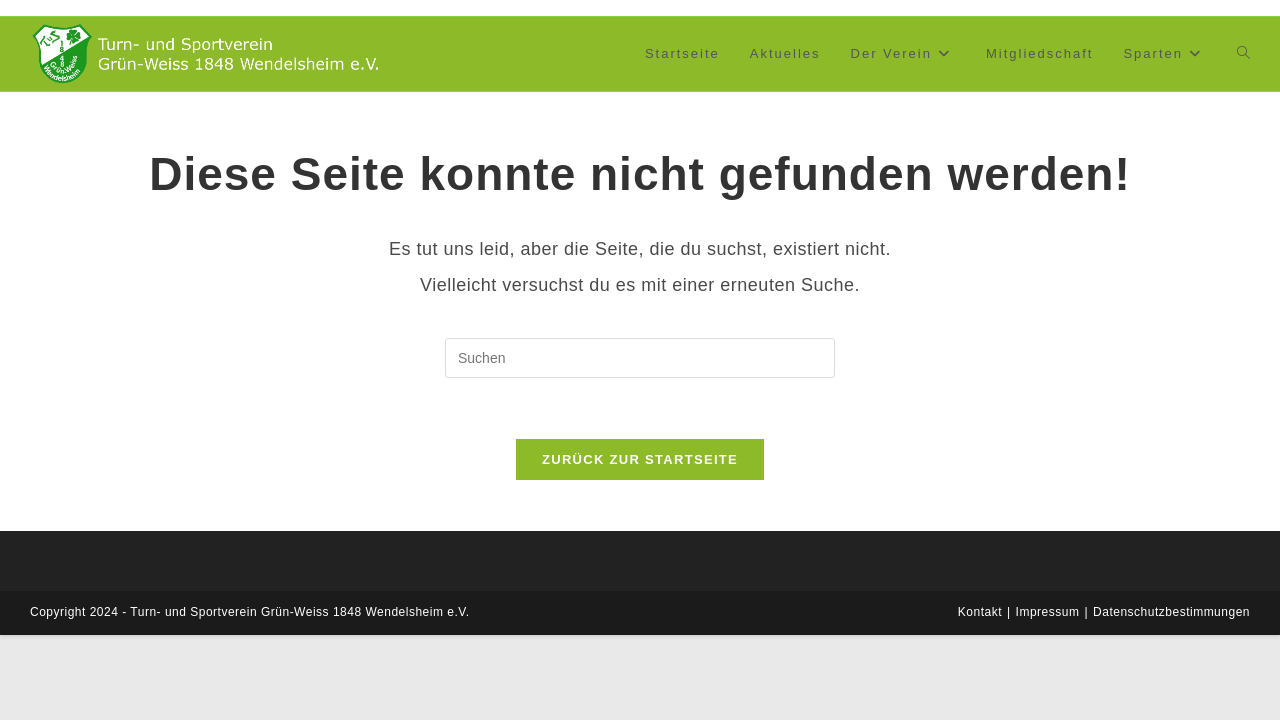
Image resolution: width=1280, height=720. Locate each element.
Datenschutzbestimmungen (1171, 612)
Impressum (1048, 612)
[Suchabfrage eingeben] (640, 358)
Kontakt (980, 612)
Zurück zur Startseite (640, 459)
